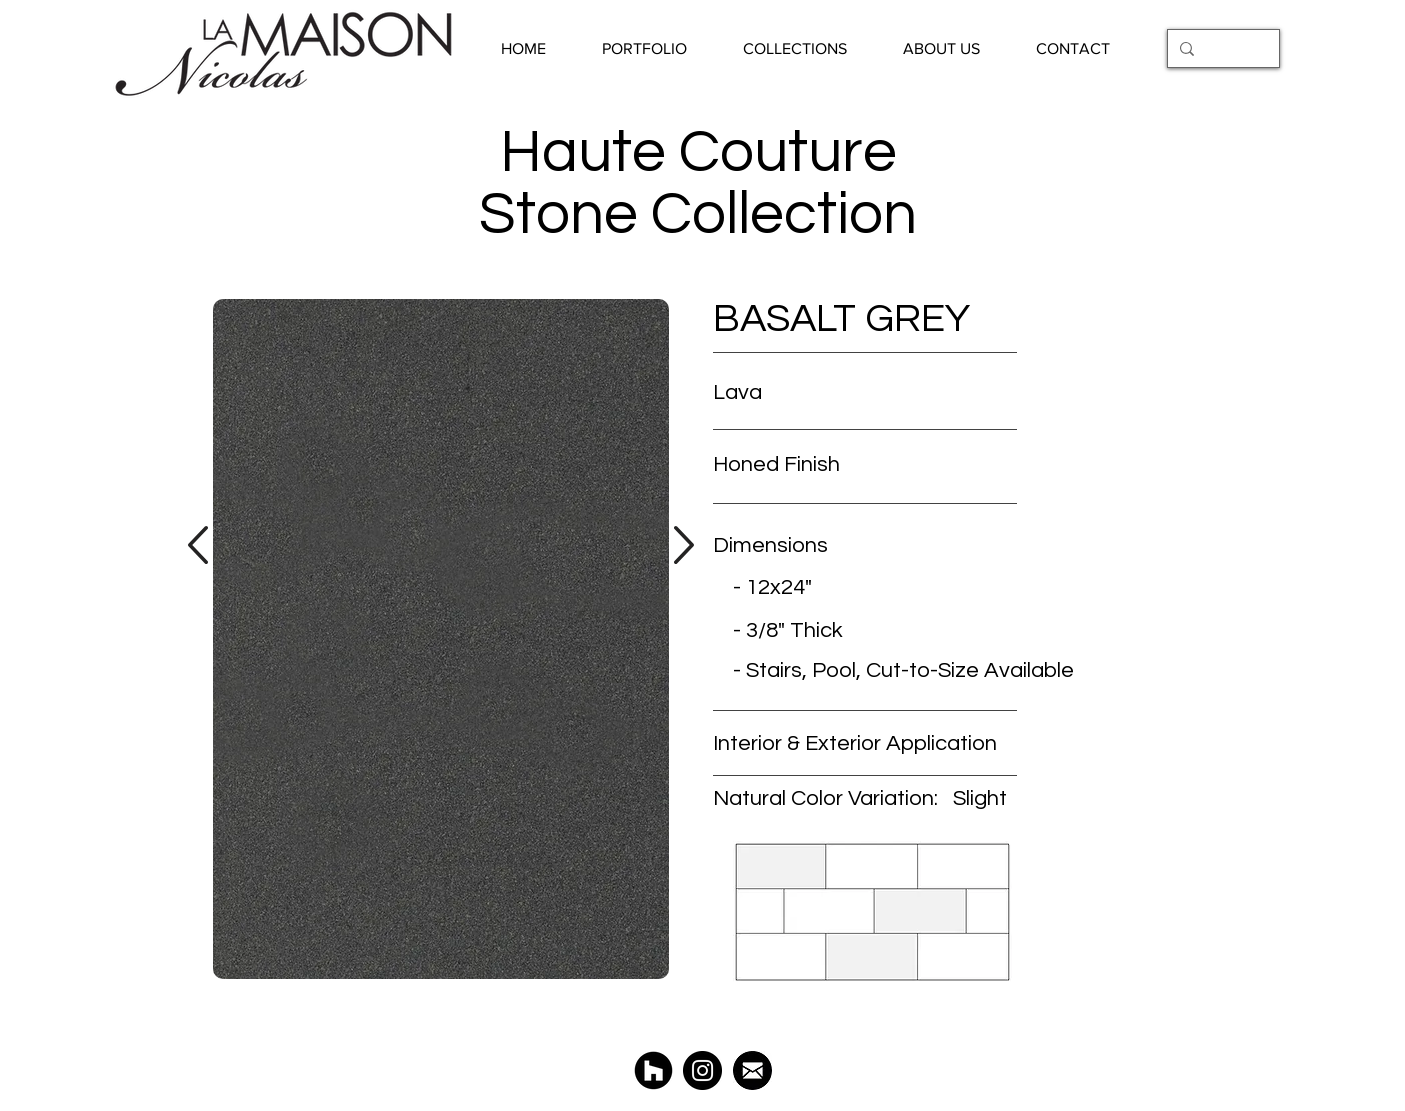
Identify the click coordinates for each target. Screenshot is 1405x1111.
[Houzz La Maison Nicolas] (653, 1070)
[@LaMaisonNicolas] (702, 1070)
